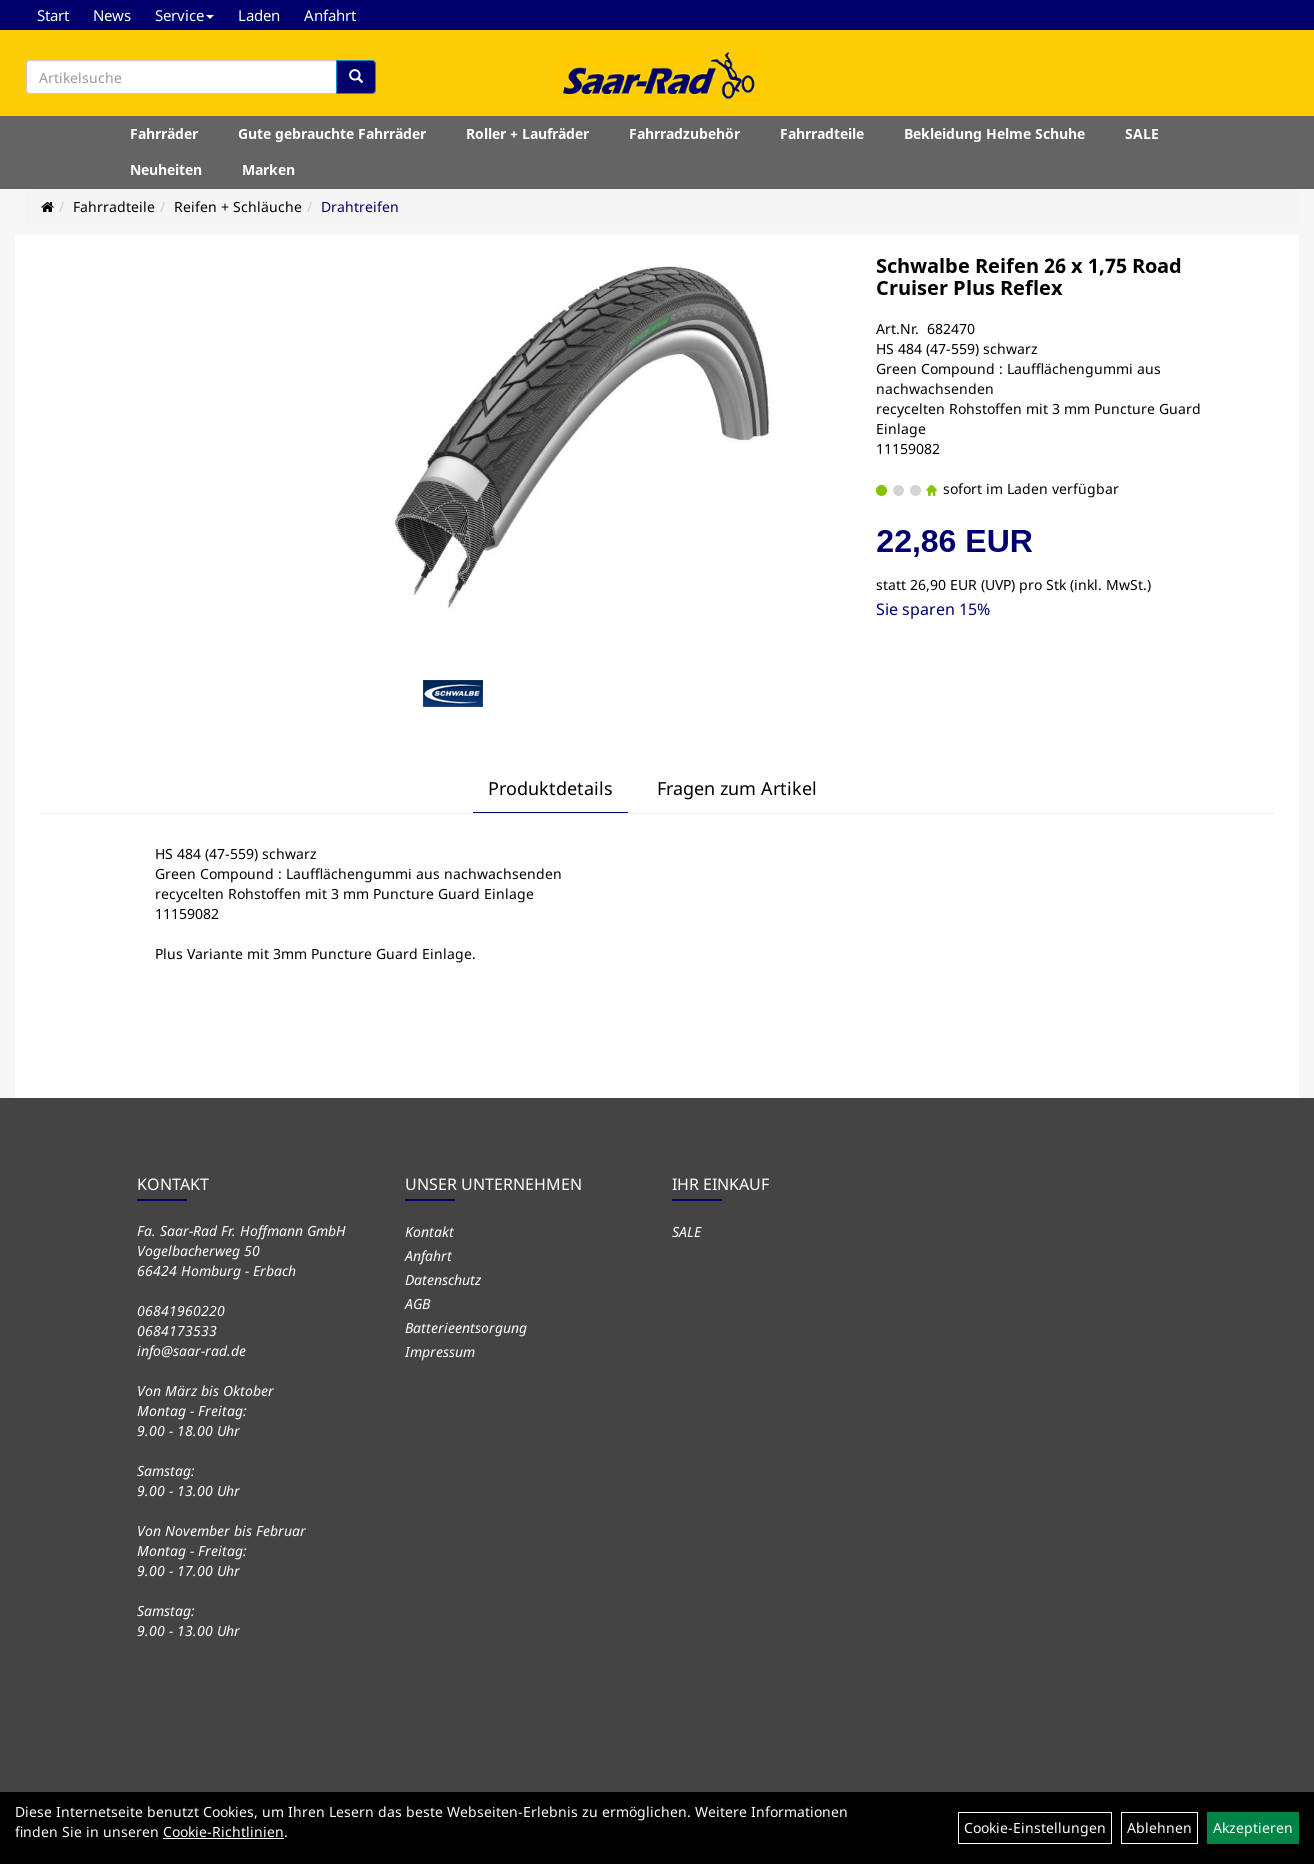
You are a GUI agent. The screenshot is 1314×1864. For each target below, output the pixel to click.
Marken (268, 169)
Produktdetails (550, 788)
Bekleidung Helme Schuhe (994, 133)
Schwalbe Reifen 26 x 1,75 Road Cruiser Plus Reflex (1029, 276)
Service (184, 15)
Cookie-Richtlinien (223, 1831)
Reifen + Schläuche (238, 206)
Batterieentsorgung (466, 1327)
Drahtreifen (360, 206)
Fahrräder (164, 133)
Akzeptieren (1253, 1827)
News (112, 15)
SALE (1142, 133)
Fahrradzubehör (684, 133)
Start (53, 15)
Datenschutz (443, 1279)
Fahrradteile (822, 133)
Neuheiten (166, 169)
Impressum (440, 1351)
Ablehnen (1159, 1827)
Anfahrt (330, 15)
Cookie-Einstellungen (1035, 1827)
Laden (259, 15)
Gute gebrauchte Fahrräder (332, 133)
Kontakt (429, 1231)
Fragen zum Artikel (737, 788)
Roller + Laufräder (527, 133)
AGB (417, 1303)
